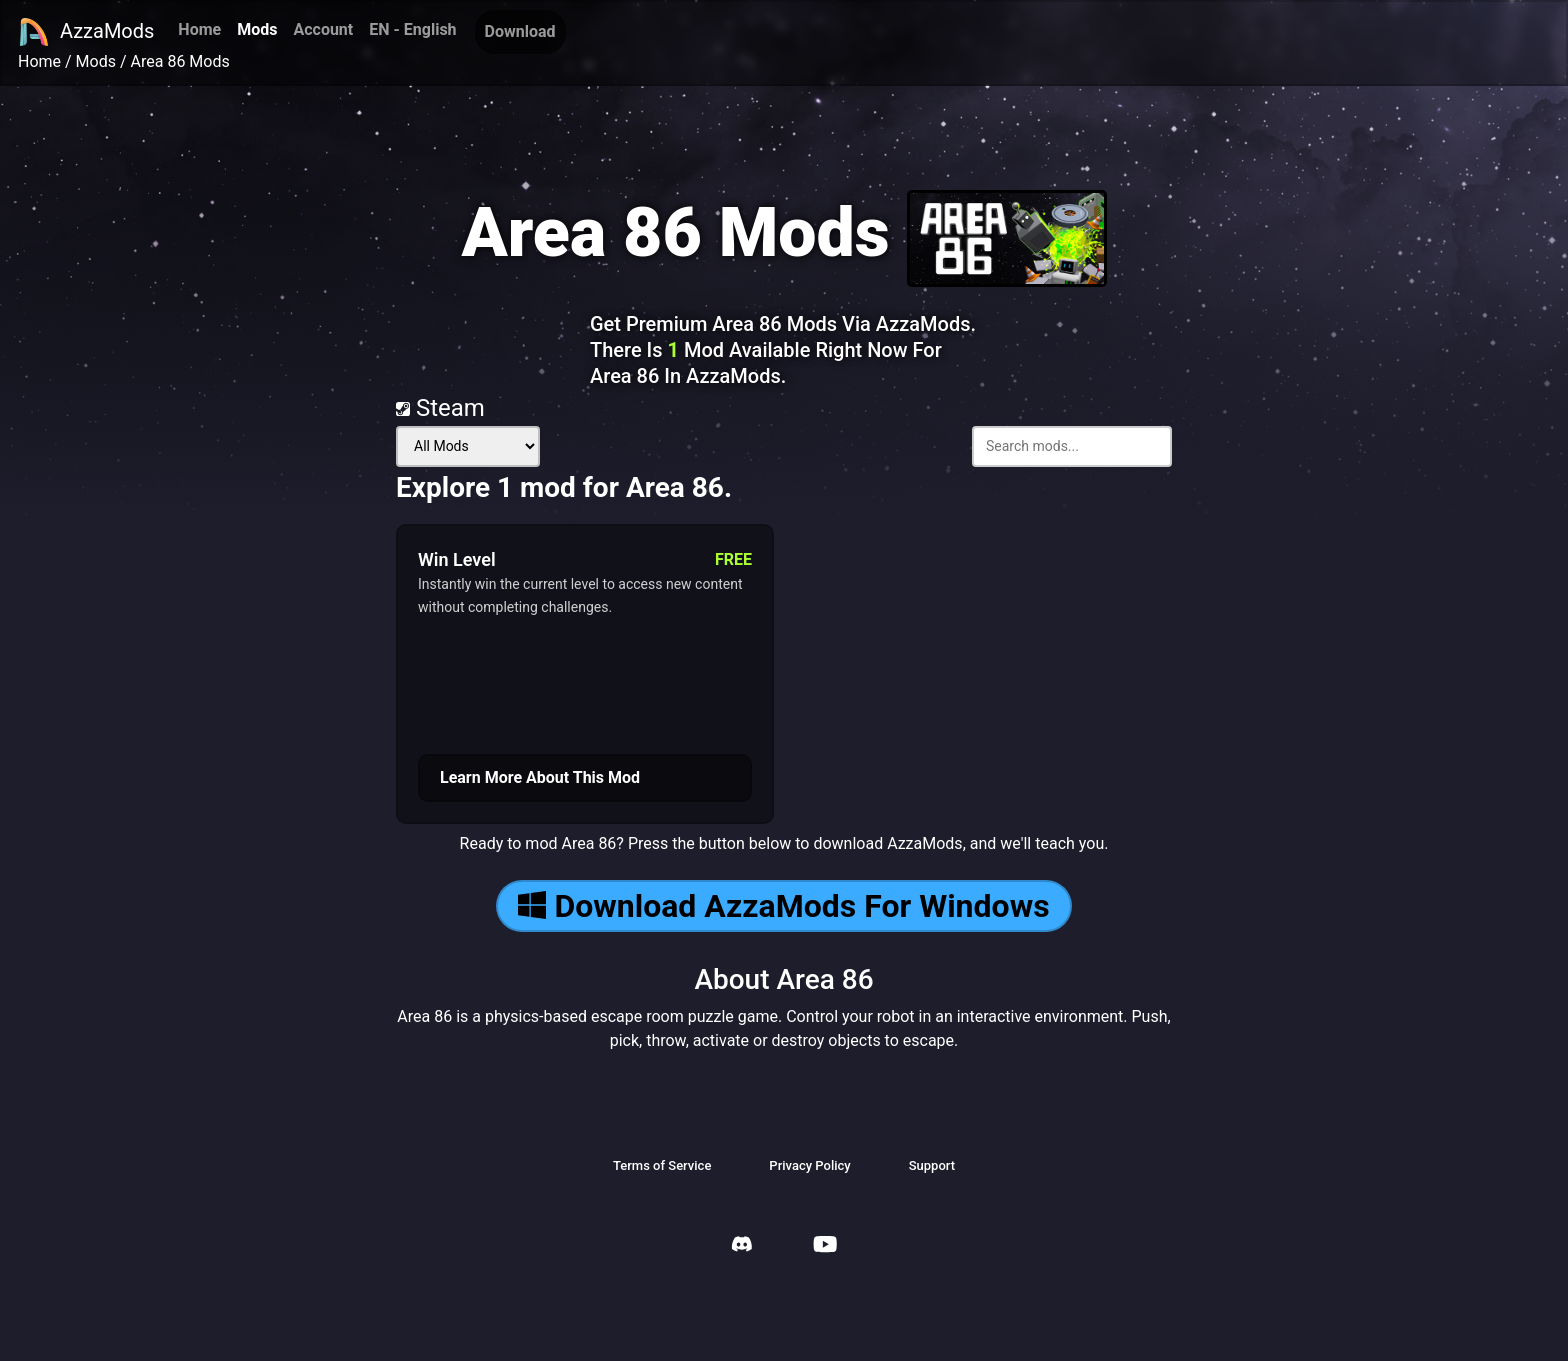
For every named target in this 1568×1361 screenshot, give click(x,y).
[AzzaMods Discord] (742, 1246)
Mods (257, 29)
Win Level (457, 559)
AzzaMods (86, 32)
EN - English (412, 29)
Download (520, 31)
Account (323, 29)
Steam (440, 408)
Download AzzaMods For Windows (783, 906)
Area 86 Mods (180, 61)
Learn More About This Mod (540, 777)
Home (199, 29)
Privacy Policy (809, 1165)
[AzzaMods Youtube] (825, 1246)
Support (932, 1165)
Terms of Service (662, 1165)
